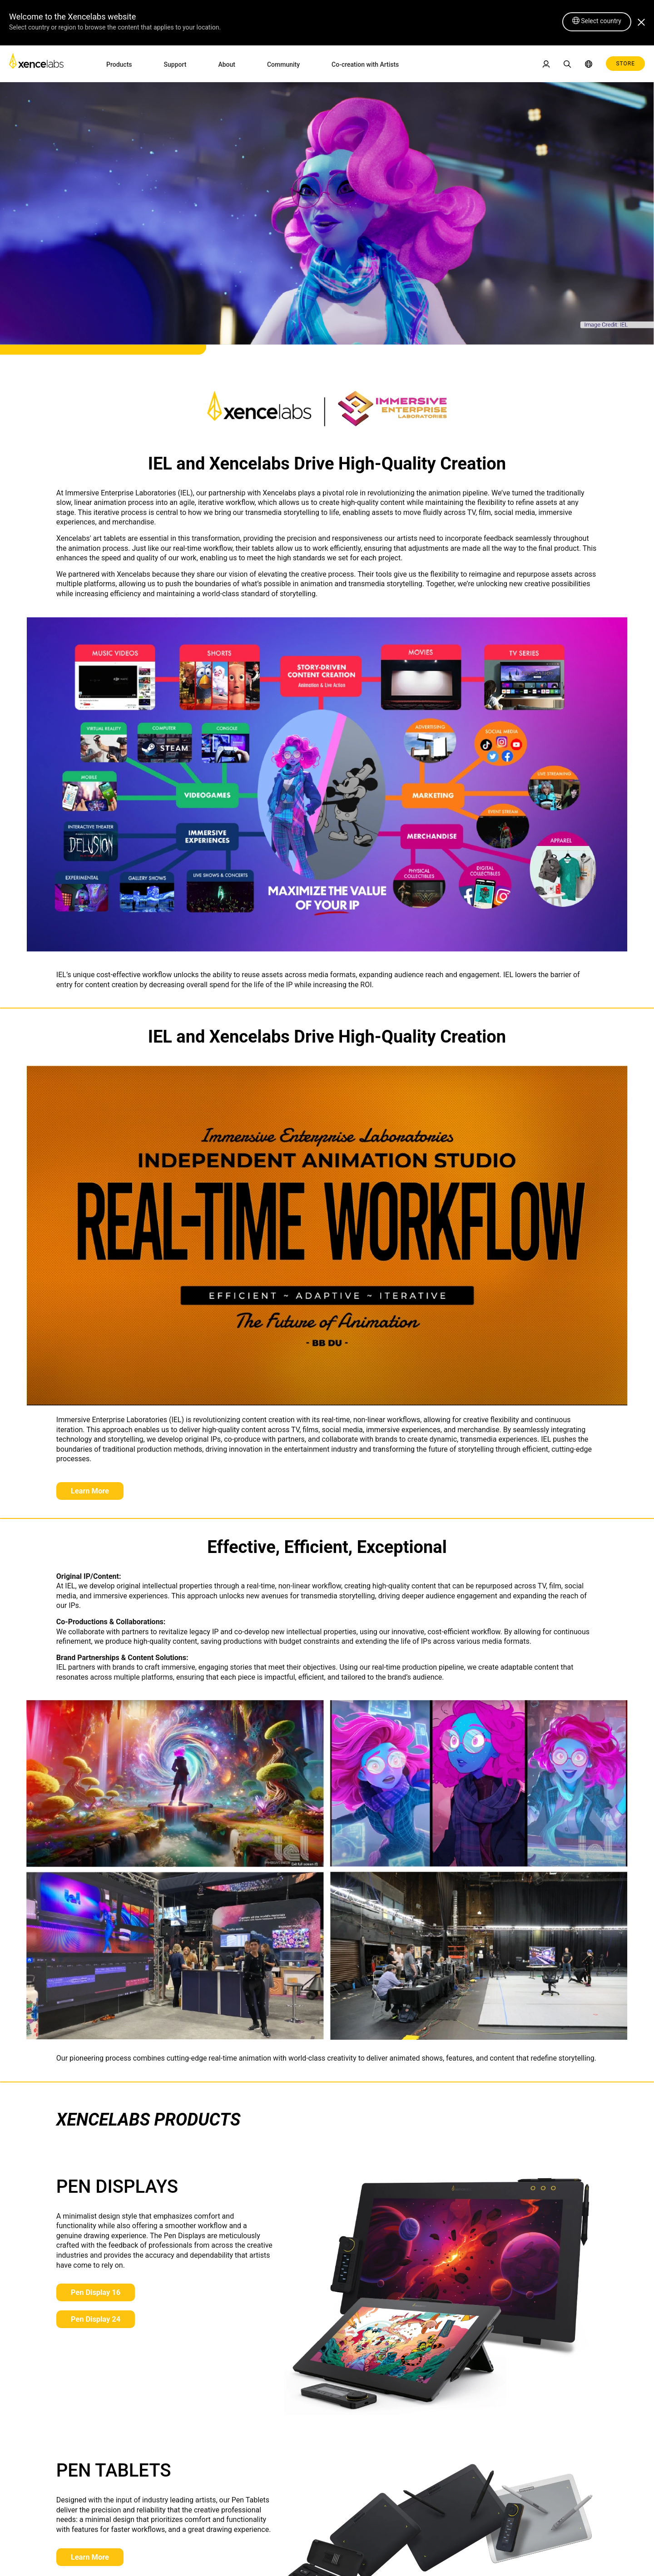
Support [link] (175, 64)
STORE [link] (625, 63)
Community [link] (283, 64)
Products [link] (119, 64)
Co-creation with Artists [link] (365, 64)
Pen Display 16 (98, 2294)
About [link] (226, 64)
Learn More (92, 1491)
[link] (36, 63)
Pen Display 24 (98, 2321)
